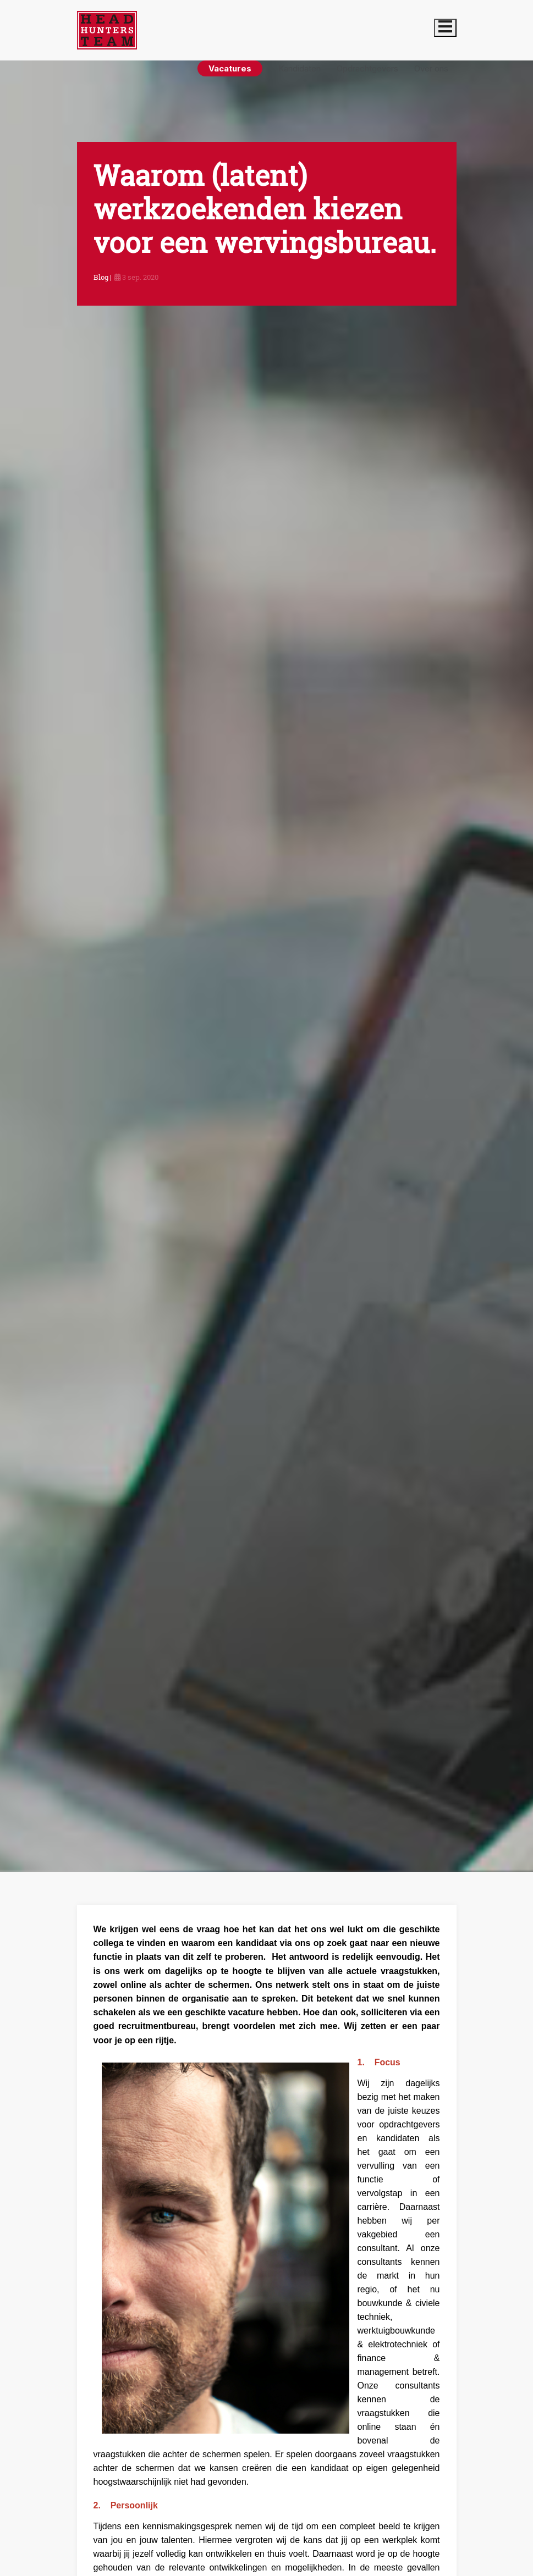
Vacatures (229, 68)
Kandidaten (299, 68)
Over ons (431, 68)
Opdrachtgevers (367, 68)
